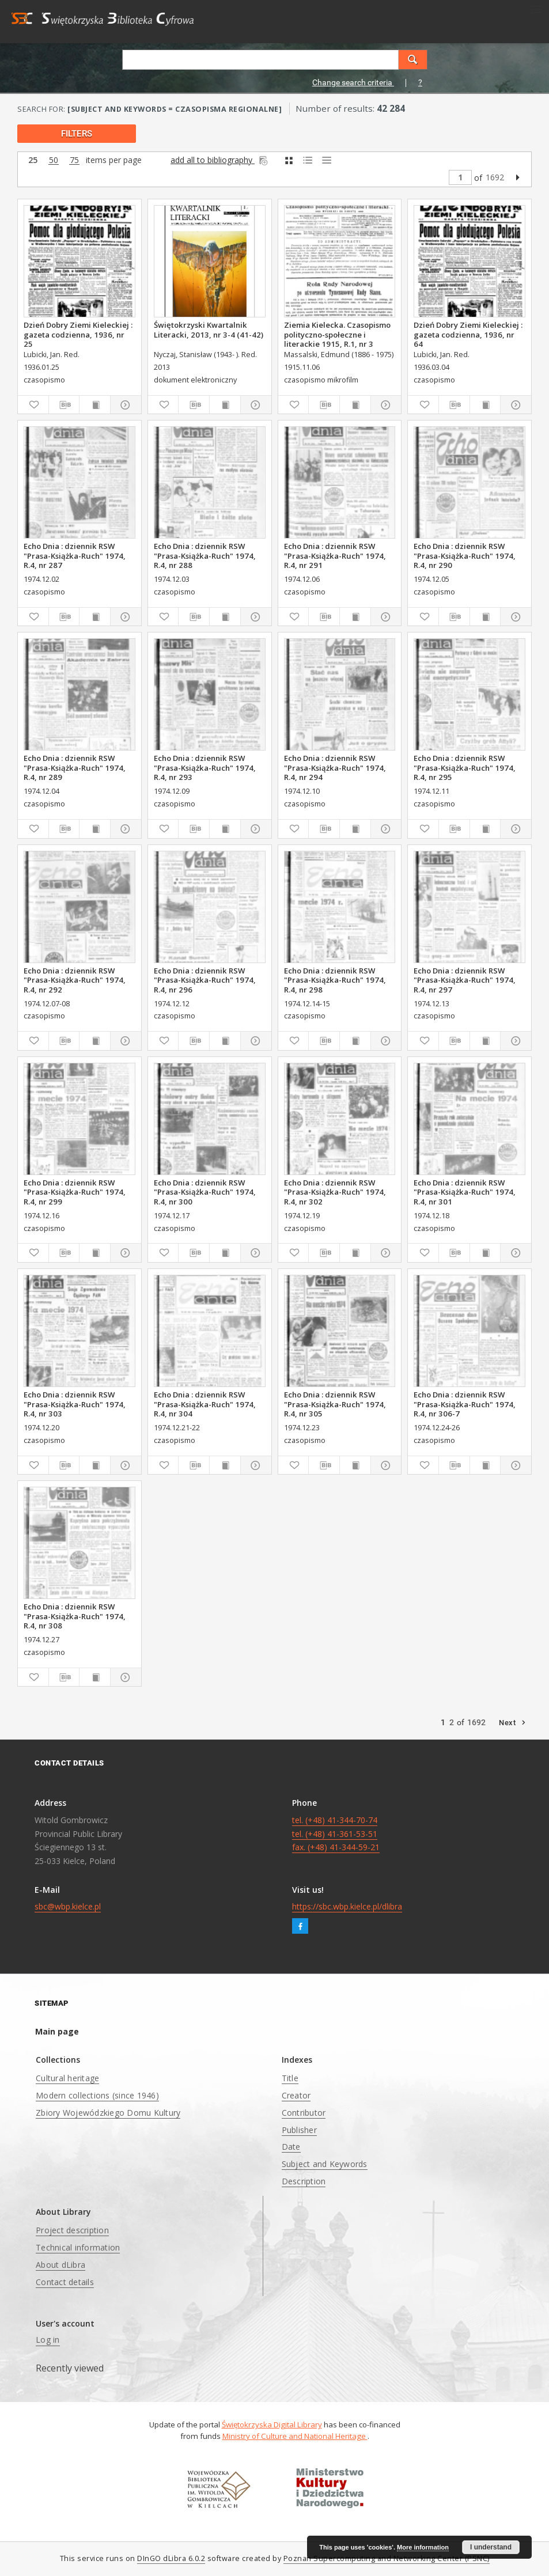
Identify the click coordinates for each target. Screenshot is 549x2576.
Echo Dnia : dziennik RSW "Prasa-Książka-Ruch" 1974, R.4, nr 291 (335, 555)
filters (76, 133)
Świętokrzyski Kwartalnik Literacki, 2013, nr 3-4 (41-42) (208, 329)
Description (304, 2181)
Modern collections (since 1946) (97, 2095)
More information (423, 2547)
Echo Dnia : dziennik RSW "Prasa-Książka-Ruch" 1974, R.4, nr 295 (465, 767)
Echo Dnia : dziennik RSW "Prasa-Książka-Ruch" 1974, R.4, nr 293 (205, 767)
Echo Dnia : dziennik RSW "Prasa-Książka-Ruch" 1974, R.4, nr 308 (75, 1615)
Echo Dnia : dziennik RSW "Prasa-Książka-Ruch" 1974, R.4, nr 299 (75, 1191)
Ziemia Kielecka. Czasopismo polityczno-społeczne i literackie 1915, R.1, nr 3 (337, 334)
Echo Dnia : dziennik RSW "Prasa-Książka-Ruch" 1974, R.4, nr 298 (335, 979)
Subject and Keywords (325, 2163)
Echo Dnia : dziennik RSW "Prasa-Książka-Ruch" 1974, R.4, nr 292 (75, 979)
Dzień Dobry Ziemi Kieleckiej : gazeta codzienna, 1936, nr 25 (78, 334)
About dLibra (60, 2264)
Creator (296, 2095)
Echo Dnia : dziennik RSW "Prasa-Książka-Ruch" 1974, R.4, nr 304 (205, 1403)
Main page (57, 2031)
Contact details (65, 2281)
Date (291, 2146)
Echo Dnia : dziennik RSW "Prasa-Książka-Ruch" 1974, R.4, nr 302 (335, 1191)
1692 (495, 177)
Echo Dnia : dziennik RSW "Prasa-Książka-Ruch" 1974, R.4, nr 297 (465, 979)
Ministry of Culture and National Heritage (295, 2436)
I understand (491, 2547)
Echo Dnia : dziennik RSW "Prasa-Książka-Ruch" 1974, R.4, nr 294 (335, 767)
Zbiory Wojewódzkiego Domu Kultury (108, 2112)
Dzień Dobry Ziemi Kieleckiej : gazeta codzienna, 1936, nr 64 (468, 334)
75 (74, 160)
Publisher (299, 2129)
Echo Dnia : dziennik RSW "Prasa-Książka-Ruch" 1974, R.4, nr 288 (205, 555)
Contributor (304, 2112)
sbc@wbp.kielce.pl (68, 1906)
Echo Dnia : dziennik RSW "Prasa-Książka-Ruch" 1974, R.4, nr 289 (75, 767)
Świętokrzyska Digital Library (272, 2424)
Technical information (78, 2247)
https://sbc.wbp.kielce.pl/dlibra (347, 1906)
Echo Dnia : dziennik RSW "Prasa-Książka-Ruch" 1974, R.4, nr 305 (335, 1403)
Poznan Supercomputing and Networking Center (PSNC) (386, 2558)
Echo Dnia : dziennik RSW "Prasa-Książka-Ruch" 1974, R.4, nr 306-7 (465, 1403)
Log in (48, 2339)
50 (53, 160)
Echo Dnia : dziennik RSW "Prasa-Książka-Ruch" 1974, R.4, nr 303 (75, 1403)
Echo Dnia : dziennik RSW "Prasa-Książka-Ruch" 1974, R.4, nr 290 (465, 555)
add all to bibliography (220, 159)
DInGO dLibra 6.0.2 (171, 2558)
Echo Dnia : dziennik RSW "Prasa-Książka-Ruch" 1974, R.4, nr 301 (465, 1191)
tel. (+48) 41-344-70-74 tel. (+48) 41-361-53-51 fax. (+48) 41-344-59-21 (336, 1833)
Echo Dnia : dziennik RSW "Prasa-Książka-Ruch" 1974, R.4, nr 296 (205, 979)
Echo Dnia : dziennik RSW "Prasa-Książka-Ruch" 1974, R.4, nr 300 (205, 1191)
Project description (72, 2230)
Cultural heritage (67, 2078)
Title (290, 2078)
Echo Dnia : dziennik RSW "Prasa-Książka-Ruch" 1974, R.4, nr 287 (75, 555)
